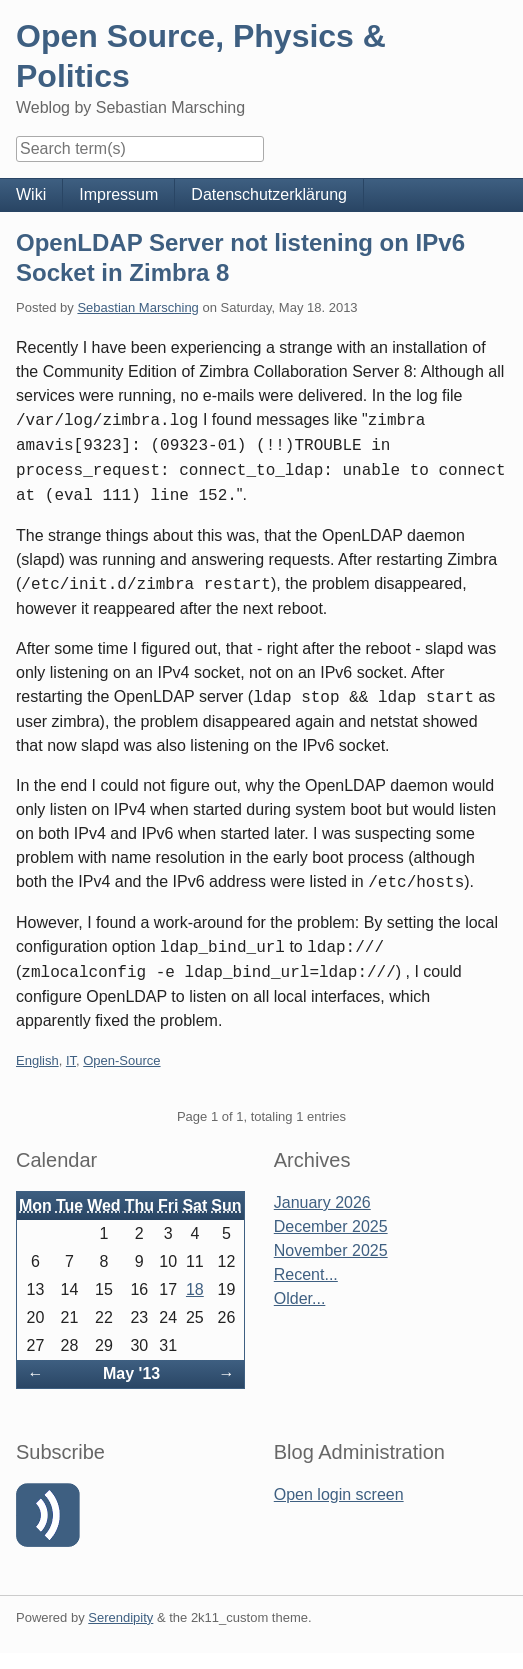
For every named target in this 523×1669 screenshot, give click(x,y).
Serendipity (120, 1617)
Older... (300, 1298)
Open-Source (121, 1060)
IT (71, 1060)
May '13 (131, 1373)
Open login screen (339, 1494)
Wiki (31, 194)
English (37, 1060)
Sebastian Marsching (137, 307)
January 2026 (322, 1202)
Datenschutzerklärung (269, 194)
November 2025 (331, 1250)
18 (195, 1289)
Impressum (118, 194)
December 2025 (331, 1226)
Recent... (306, 1274)
